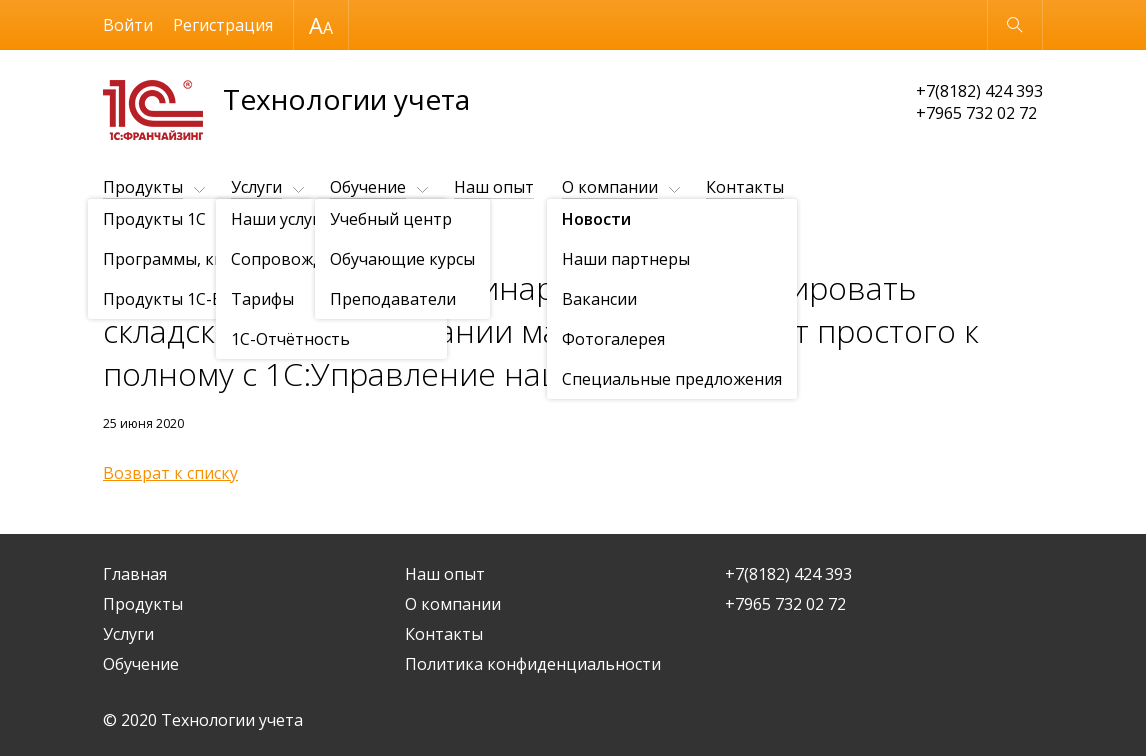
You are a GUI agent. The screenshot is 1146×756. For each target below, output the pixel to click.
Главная (135, 574)
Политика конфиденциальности (533, 664)
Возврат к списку (170, 473)
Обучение (368, 187)
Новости (218, 236)
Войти (128, 25)
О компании (610, 187)
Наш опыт (494, 187)
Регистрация (223, 25)
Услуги (256, 187)
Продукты (143, 187)
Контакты (745, 187)
